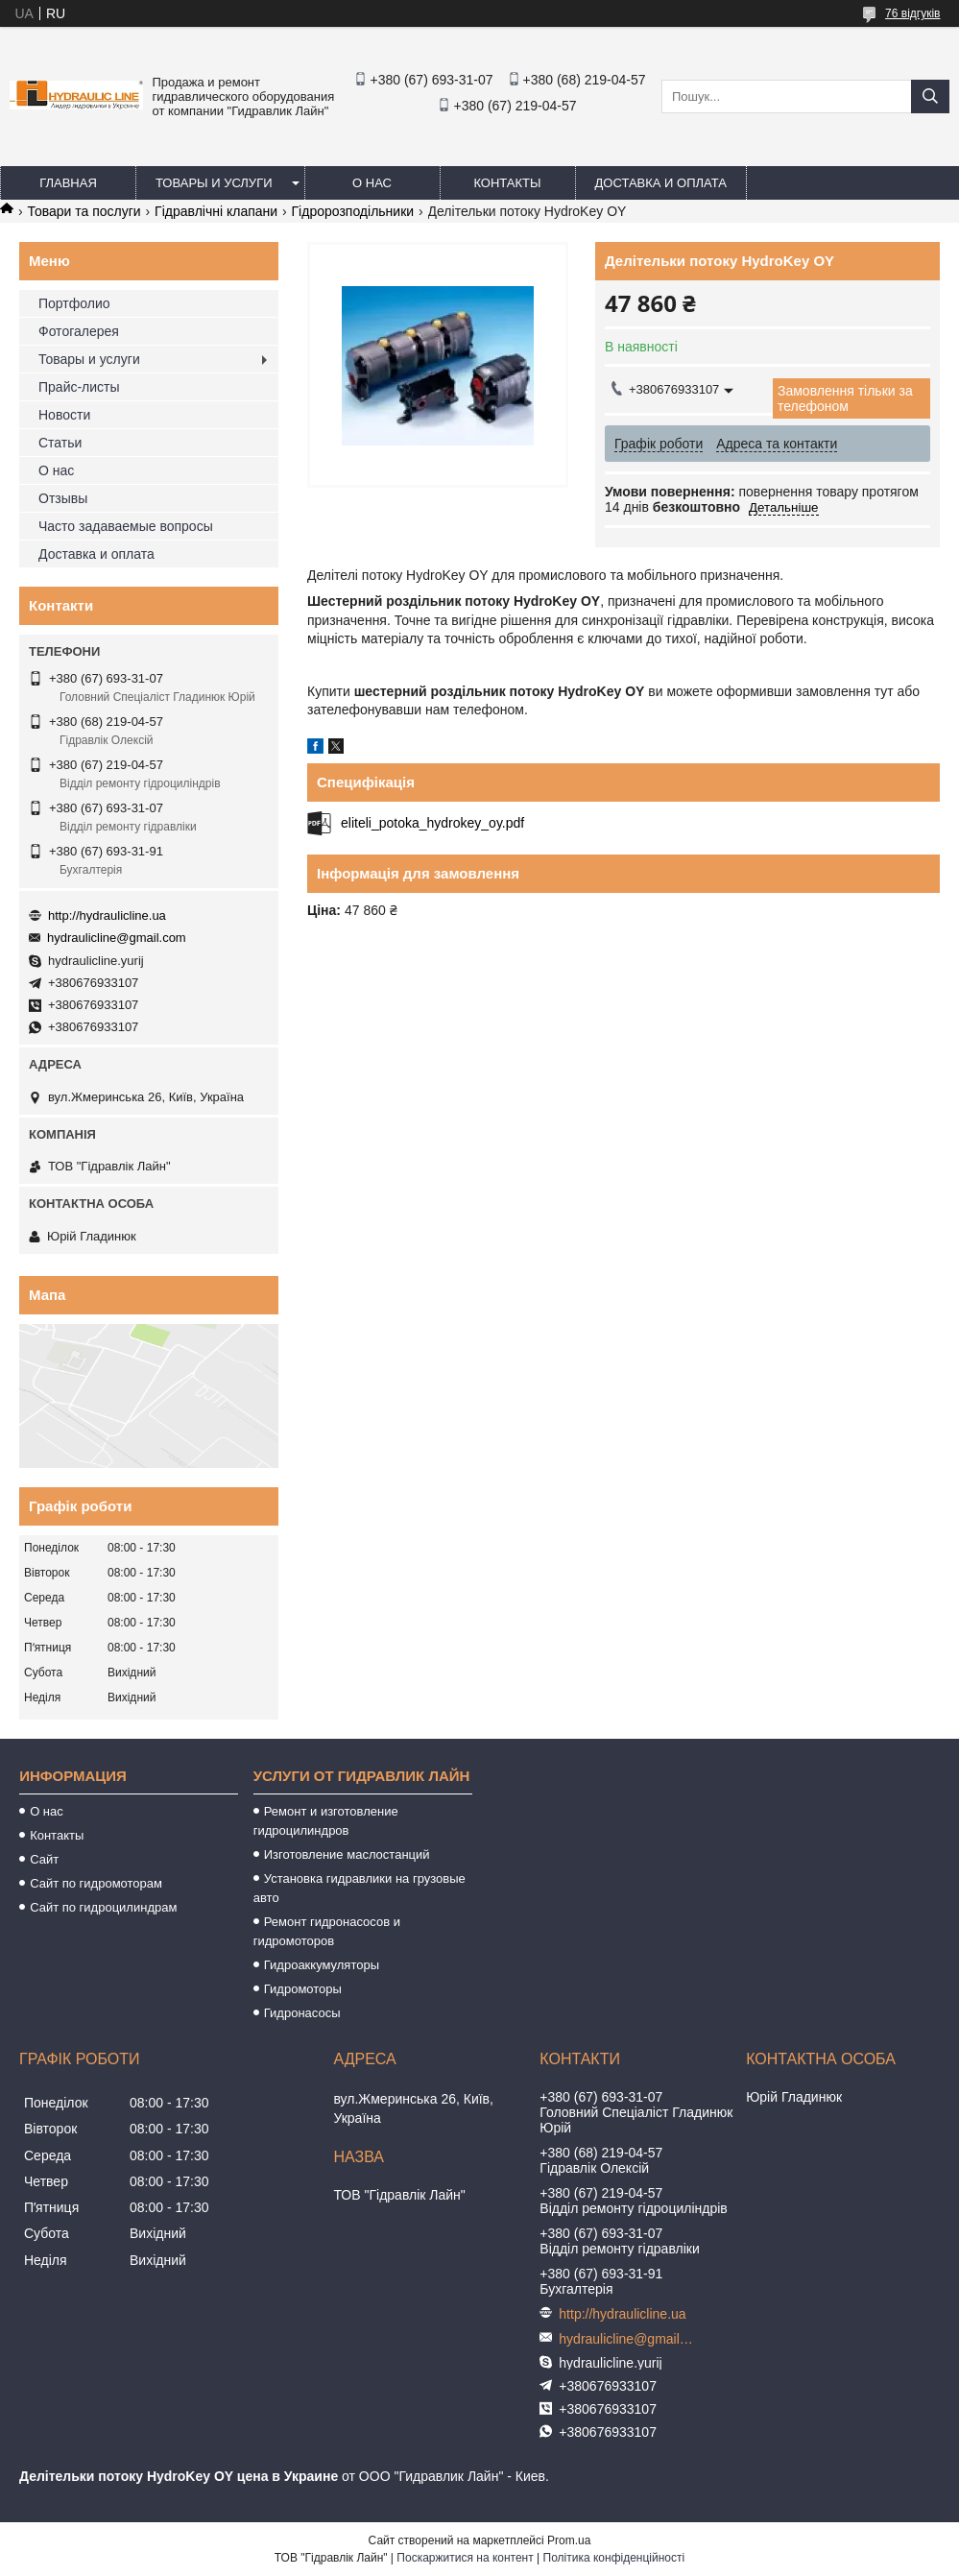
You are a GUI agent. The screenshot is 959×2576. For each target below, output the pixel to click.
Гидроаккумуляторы (321, 1965)
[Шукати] (930, 96)
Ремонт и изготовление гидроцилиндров (325, 1821)
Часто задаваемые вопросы (125, 526)
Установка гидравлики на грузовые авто (359, 1888)
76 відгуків (912, 13)
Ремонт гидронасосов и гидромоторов (326, 1931)
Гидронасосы (302, 2013)
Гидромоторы (303, 1989)
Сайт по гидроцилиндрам (103, 1907)
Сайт (44, 1859)
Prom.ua (568, 2540)
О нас (372, 183)
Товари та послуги (83, 211)
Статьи (60, 442)
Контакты (506, 183)
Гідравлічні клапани (216, 211)
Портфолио (74, 303)
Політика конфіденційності (614, 2557)
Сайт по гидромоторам (96, 1883)
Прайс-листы (79, 387)
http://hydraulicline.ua (107, 915)
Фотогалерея (78, 331)
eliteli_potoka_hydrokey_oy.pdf (432, 823)
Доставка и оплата (661, 183)
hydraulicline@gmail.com (116, 937)
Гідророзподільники (353, 211)
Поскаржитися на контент (464, 2557)
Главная (68, 183)
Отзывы (62, 498)
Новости (64, 414)
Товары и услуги (214, 183)
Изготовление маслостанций (347, 1854)
